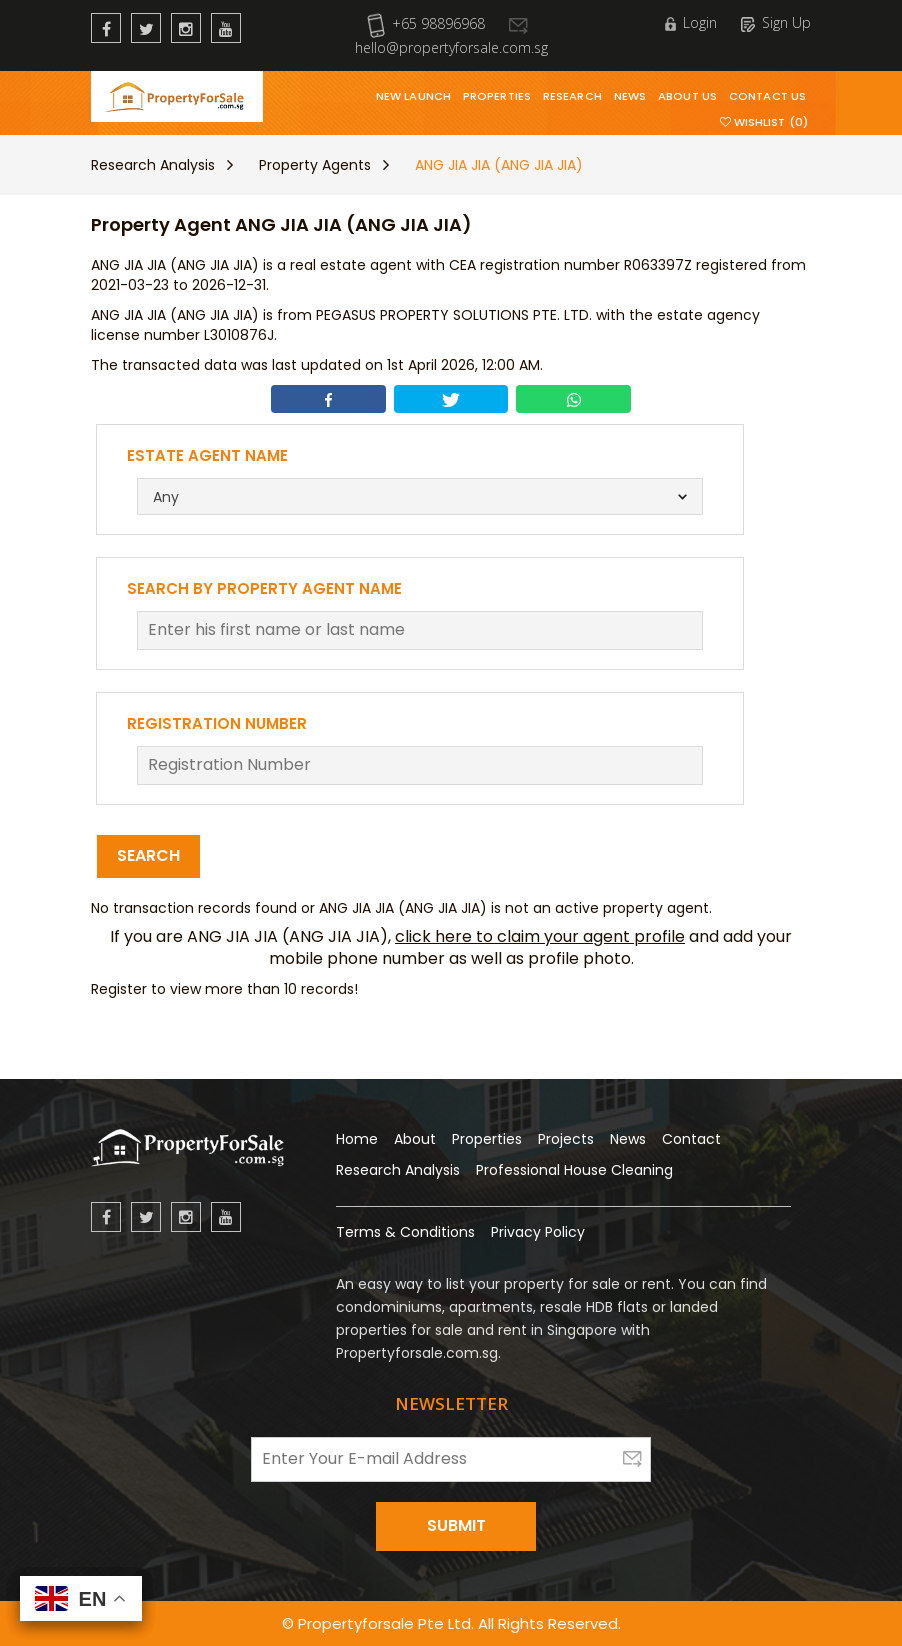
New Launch (413, 96)
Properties (497, 96)
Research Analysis (153, 165)
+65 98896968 (426, 23)
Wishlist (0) (764, 122)
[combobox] (420, 496)
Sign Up (776, 22)
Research (572, 96)
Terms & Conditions (405, 1232)
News (630, 96)
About (415, 1139)
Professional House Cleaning (574, 1170)
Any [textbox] (166, 497)
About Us (687, 96)
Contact (691, 1139)
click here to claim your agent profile (540, 936)
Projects (566, 1139)
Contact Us (767, 96)
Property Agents (315, 165)
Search (148, 855)
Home (357, 1139)
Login (691, 22)
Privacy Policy (538, 1232)
